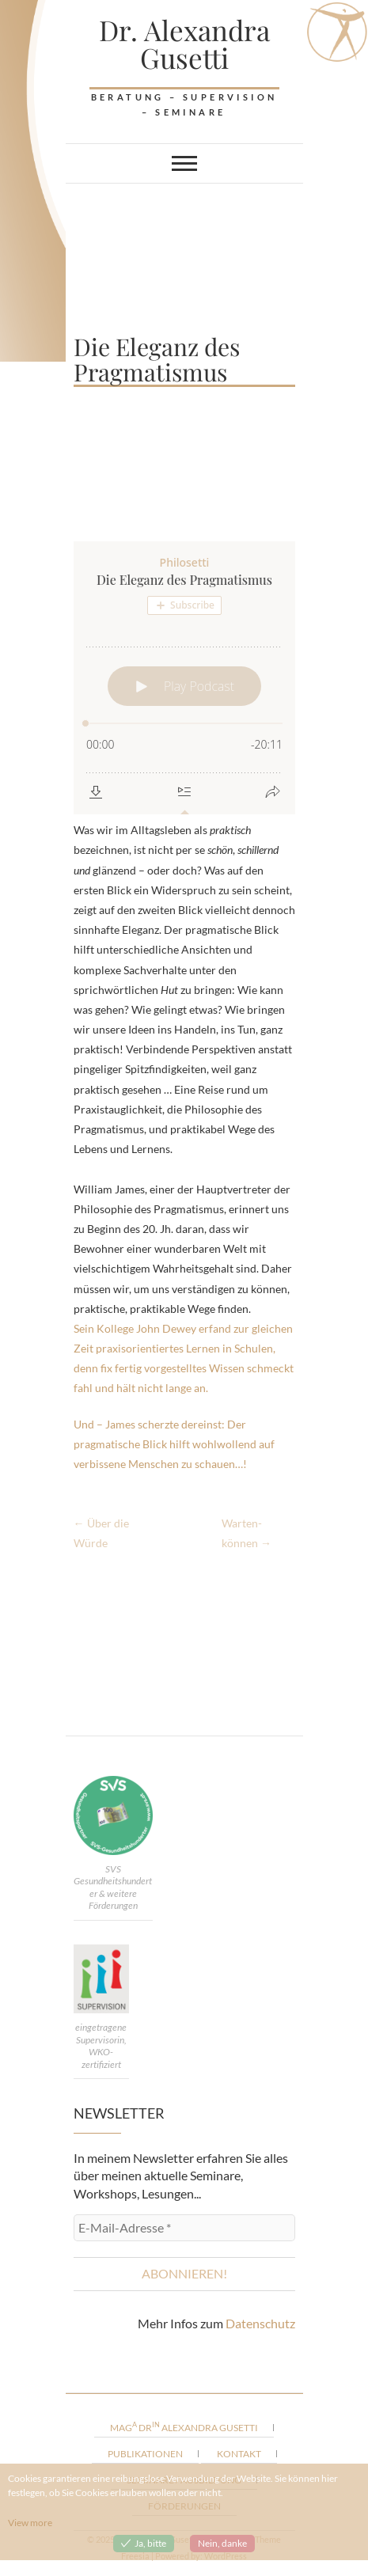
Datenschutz (260, 2323)
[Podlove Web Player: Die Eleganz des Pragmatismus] (184, 677)
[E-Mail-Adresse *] (184, 2227)
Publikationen (145, 2454)
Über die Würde (101, 1533)
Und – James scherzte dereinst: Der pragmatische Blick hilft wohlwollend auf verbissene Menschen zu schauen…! (174, 1443)
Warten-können (246, 1533)
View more (30, 2523)
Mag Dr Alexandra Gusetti (184, 2427)
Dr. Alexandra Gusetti (184, 43)
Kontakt (239, 2454)
